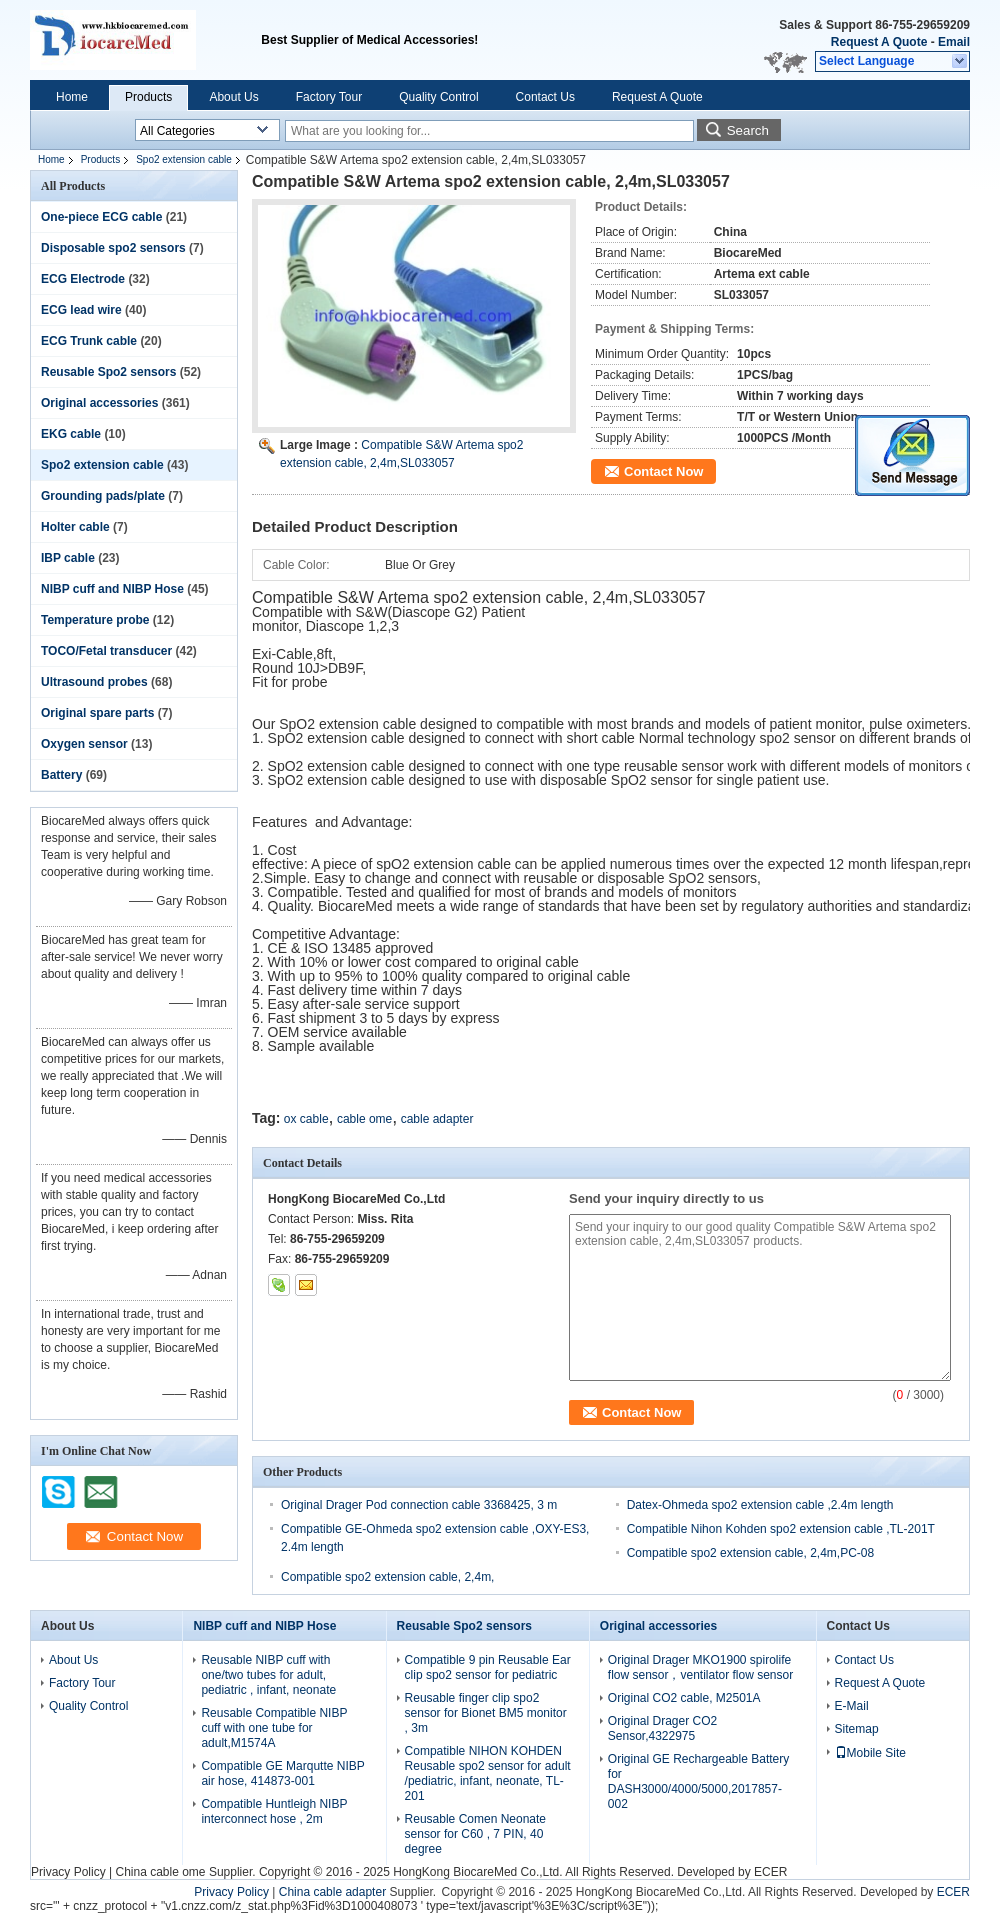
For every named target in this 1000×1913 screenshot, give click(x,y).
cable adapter (437, 1119)
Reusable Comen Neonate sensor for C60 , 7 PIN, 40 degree (475, 1834)
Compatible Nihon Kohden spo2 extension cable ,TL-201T (781, 1529)
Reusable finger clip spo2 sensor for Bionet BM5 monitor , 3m (486, 1713)
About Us (233, 97)
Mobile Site (870, 1753)
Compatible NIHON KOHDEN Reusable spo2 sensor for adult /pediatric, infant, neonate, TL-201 (488, 1773)
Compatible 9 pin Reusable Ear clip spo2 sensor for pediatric (488, 1667)
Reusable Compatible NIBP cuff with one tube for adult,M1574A (274, 1728)
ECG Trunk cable (89, 341)
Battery (61, 775)
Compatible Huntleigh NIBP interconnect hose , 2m (274, 1811)
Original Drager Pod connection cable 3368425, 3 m (419, 1505)
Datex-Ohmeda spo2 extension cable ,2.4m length (760, 1505)
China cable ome (160, 1872)
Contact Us (545, 97)
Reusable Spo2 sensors (108, 372)
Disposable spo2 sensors (113, 248)
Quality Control (438, 97)
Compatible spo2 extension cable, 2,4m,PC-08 (750, 1553)
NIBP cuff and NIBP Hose (112, 589)
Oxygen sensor (84, 744)
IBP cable (68, 558)
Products (148, 97)
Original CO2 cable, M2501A (684, 1698)
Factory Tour (329, 97)
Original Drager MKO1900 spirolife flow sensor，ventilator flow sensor (700, 1667)
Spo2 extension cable (184, 159)
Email (954, 42)
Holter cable (75, 527)
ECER (770, 1872)
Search (748, 130)
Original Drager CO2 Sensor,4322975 (662, 1728)
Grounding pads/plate (103, 496)
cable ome (364, 1119)
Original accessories (99, 403)
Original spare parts (97, 713)
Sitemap (857, 1729)
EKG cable (71, 434)
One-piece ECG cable (101, 217)
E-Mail (852, 1706)
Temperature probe (95, 620)
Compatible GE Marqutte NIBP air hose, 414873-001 (282, 1773)
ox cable (306, 1119)
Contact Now (663, 471)
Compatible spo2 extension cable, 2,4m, (387, 1577)
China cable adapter (332, 1892)
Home (72, 97)
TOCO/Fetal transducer (106, 651)
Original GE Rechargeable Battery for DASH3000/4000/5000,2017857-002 (698, 1781)
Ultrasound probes (94, 682)
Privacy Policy (68, 1872)
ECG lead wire (81, 310)
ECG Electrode (83, 279)
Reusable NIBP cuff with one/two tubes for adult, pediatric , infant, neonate (268, 1675)
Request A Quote (879, 42)
